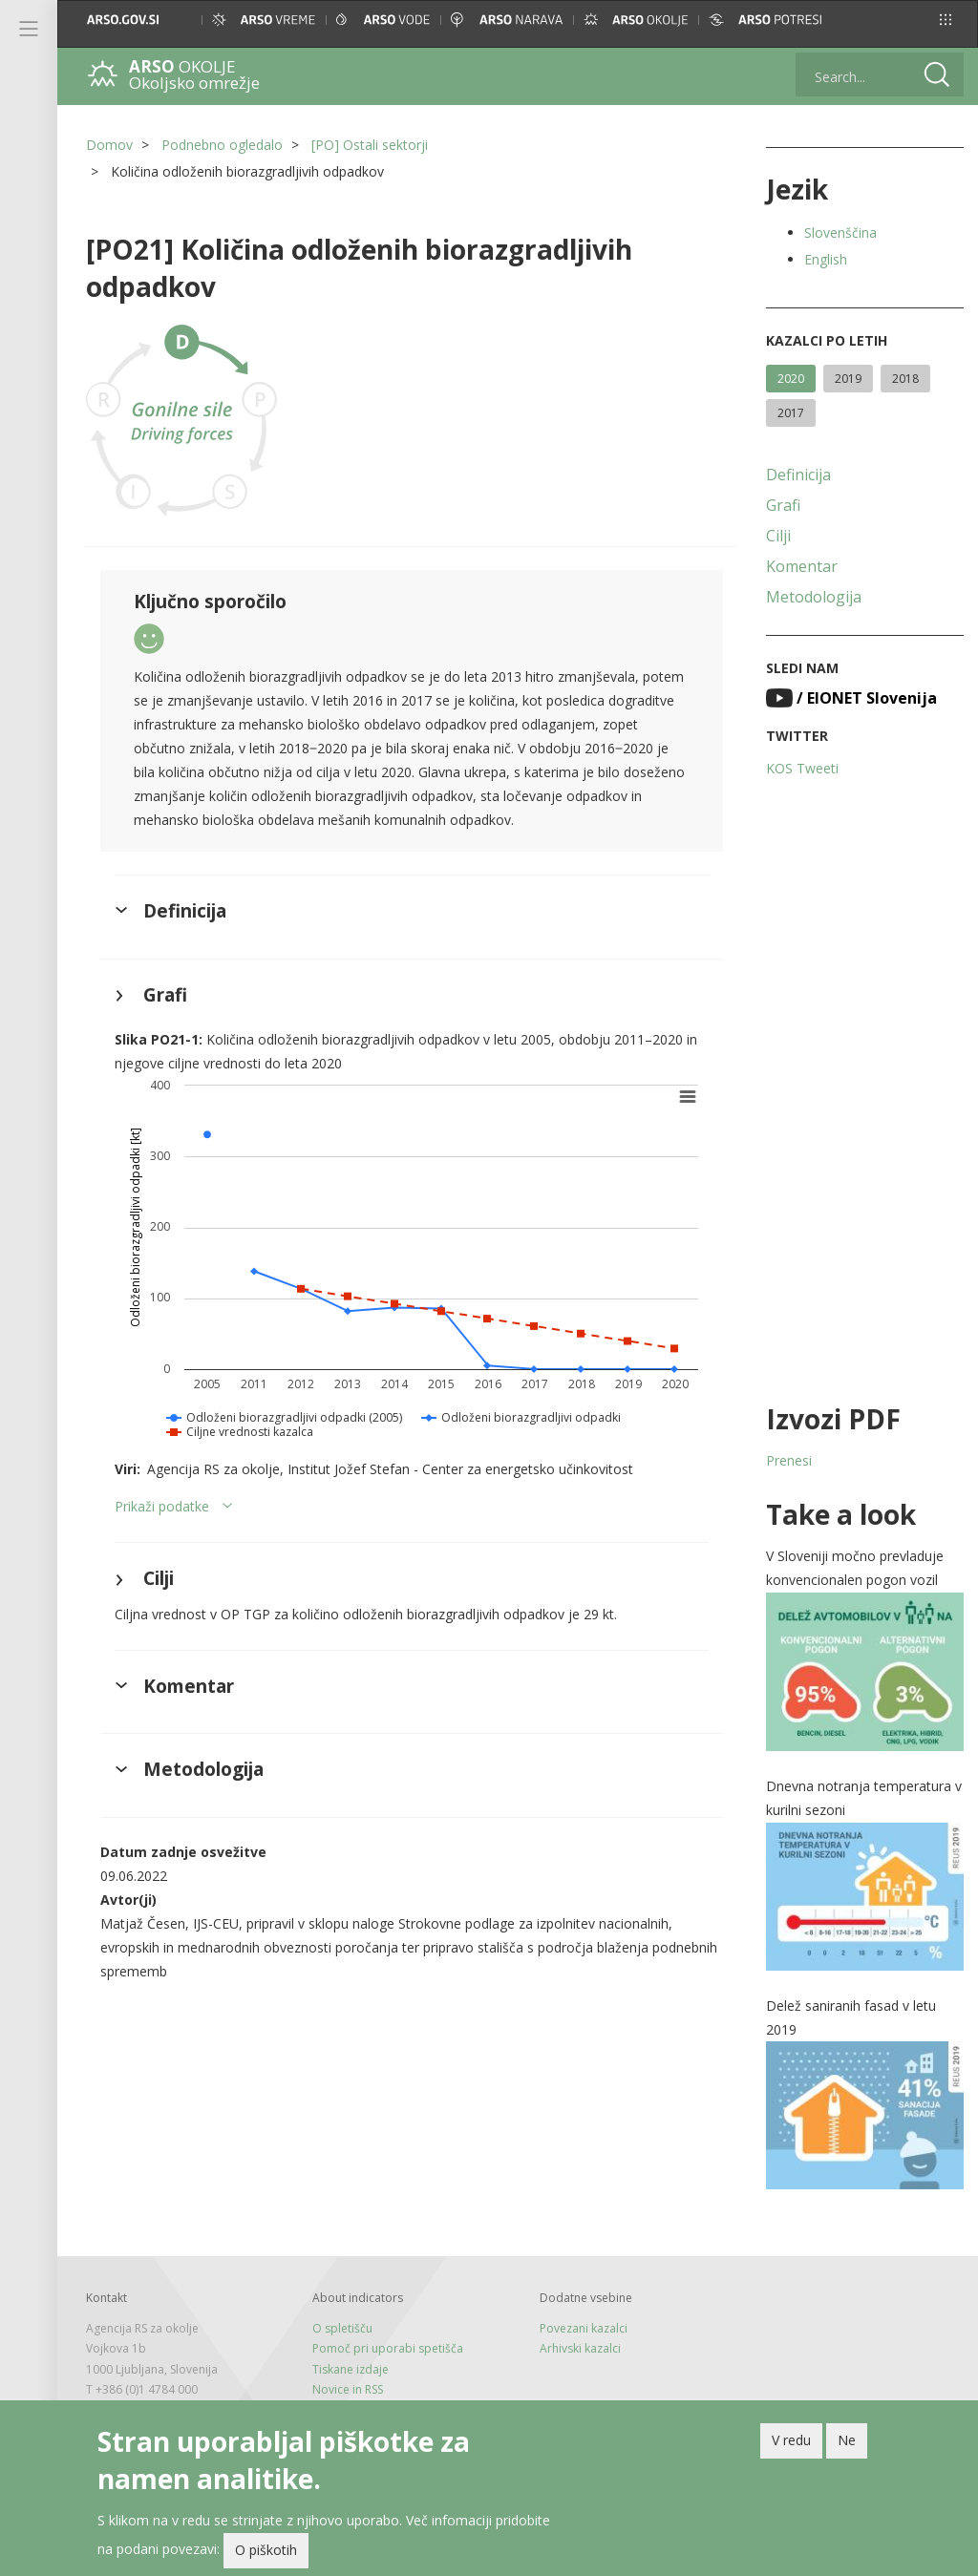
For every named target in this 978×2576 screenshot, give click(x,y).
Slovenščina (840, 232)
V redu (791, 2444)
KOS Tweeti (802, 768)
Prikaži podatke (162, 1506)
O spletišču (342, 2328)
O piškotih (266, 2553)
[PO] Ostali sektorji (369, 145)
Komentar (802, 566)
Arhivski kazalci (580, 2348)
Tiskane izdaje (350, 2369)
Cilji (778, 535)
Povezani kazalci (583, 2328)
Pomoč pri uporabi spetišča (387, 2348)
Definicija (798, 474)
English (825, 259)
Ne (847, 2444)
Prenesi (789, 1460)
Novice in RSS (347, 2389)
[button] (945, 19)
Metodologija (813, 596)
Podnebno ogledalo (222, 145)
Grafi (783, 505)
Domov (109, 145)
